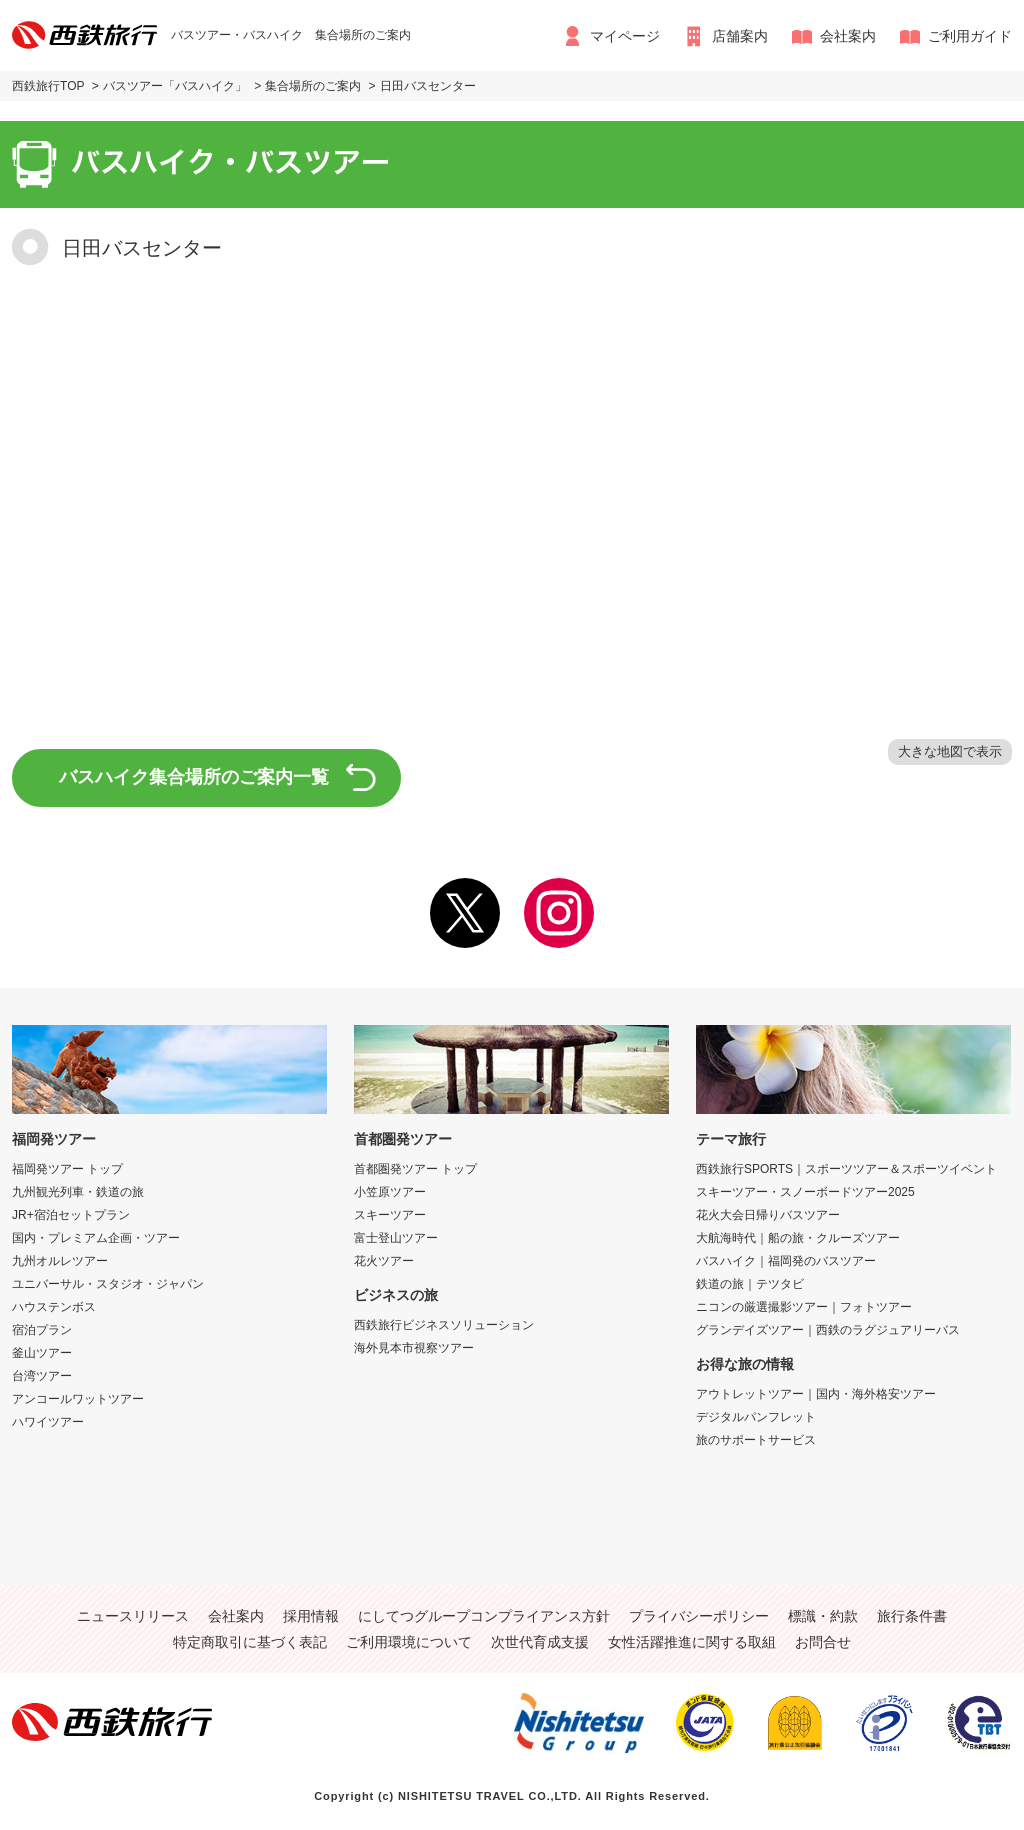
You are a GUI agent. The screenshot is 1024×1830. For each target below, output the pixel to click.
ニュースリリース (133, 1616)
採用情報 (311, 1616)
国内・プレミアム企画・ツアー (96, 1238)
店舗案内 (740, 36)
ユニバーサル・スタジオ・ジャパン (108, 1284)
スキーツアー (390, 1215)
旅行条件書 (912, 1616)
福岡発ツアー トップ (67, 1169)
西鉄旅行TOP (48, 86)
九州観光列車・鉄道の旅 (78, 1192)
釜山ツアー (42, 1353)
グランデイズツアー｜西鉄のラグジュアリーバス (828, 1330)
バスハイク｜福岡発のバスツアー (786, 1261)
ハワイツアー (48, 1422)
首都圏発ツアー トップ (415, 1169)
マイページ (625, 36)
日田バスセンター (428, 86)
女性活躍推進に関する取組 (692, 1642)
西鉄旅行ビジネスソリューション (444, 1325)
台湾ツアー (42, 1376)
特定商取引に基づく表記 (250, 1642)
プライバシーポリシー (699, 1616)
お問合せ (823, 1642)
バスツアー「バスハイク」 (175, 86)
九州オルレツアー (60, 1261)
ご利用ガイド (970, 36)
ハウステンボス (54, 1307)
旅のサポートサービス (756, 1440)
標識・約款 (823, 1616)
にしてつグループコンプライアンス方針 (484, 1616)
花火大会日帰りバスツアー (768, 1215)
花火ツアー (384, 1261)
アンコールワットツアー (78, 1399)
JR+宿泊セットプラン (71, 1215)
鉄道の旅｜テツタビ (750, 1284)
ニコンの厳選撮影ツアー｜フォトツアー (804, 1307)
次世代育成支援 (540, 1642)
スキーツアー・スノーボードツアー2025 (805, 1192)
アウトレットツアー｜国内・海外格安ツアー (816, 1394)
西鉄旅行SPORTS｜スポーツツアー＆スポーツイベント (846, 1169)
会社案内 (848, 36)
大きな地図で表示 (950, 751)
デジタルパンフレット (756, 1417)
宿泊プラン (42, 1330)
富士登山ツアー (396, 1238)
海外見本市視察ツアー (414, 1348)
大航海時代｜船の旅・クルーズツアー (798, 1238)
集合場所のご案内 (313, 86)
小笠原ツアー (390, 1192)
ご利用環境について (409, 1642)
